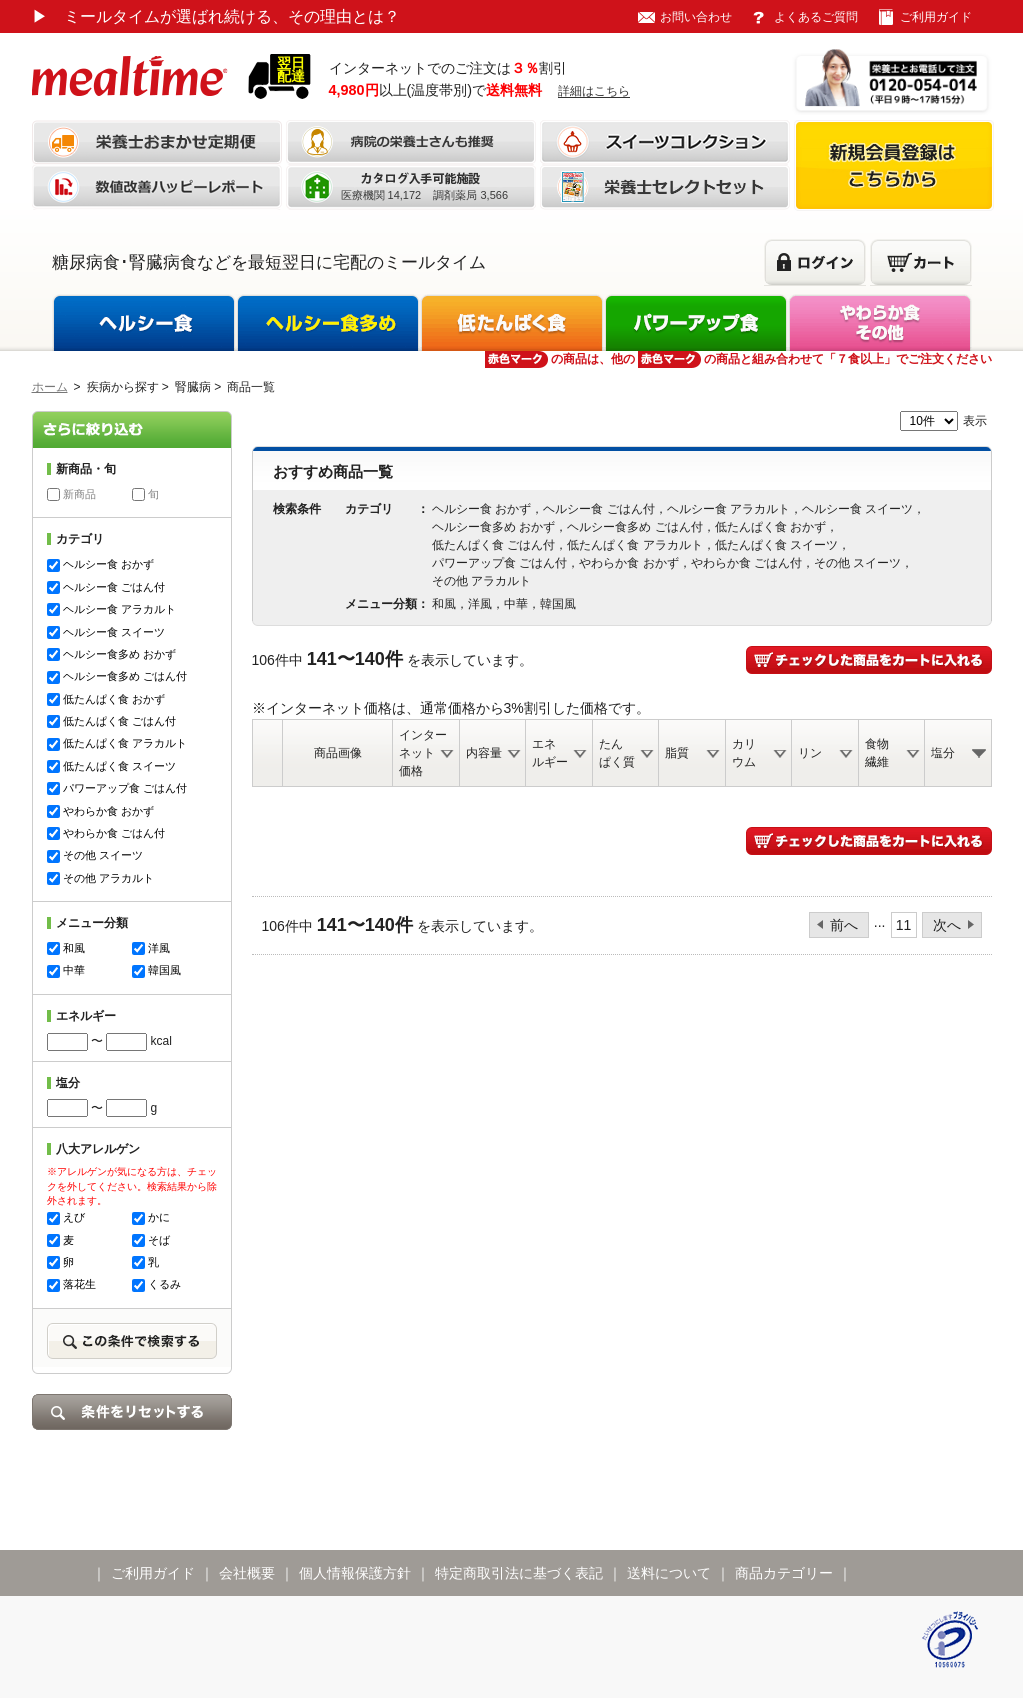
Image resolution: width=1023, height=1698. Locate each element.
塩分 (943, 753)
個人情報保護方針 (355, 1573)
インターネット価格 (423, 753)
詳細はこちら (594, 91)
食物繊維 (877, 753)
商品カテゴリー (784, 1573)
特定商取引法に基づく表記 (519, 1573)
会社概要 (247, 1573)
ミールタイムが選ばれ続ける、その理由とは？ (216, 16)
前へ (844, 925)
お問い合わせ (696, 17)
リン (810, 753)
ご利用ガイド (936, 17)
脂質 (677, 753)
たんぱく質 (617, 753)
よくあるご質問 (816, 17)
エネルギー (550, 753)
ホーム (50, 387)
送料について (669, 1573)
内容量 (484, 753)
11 (904, 925)
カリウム (744, 753)
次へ (947, 925)
